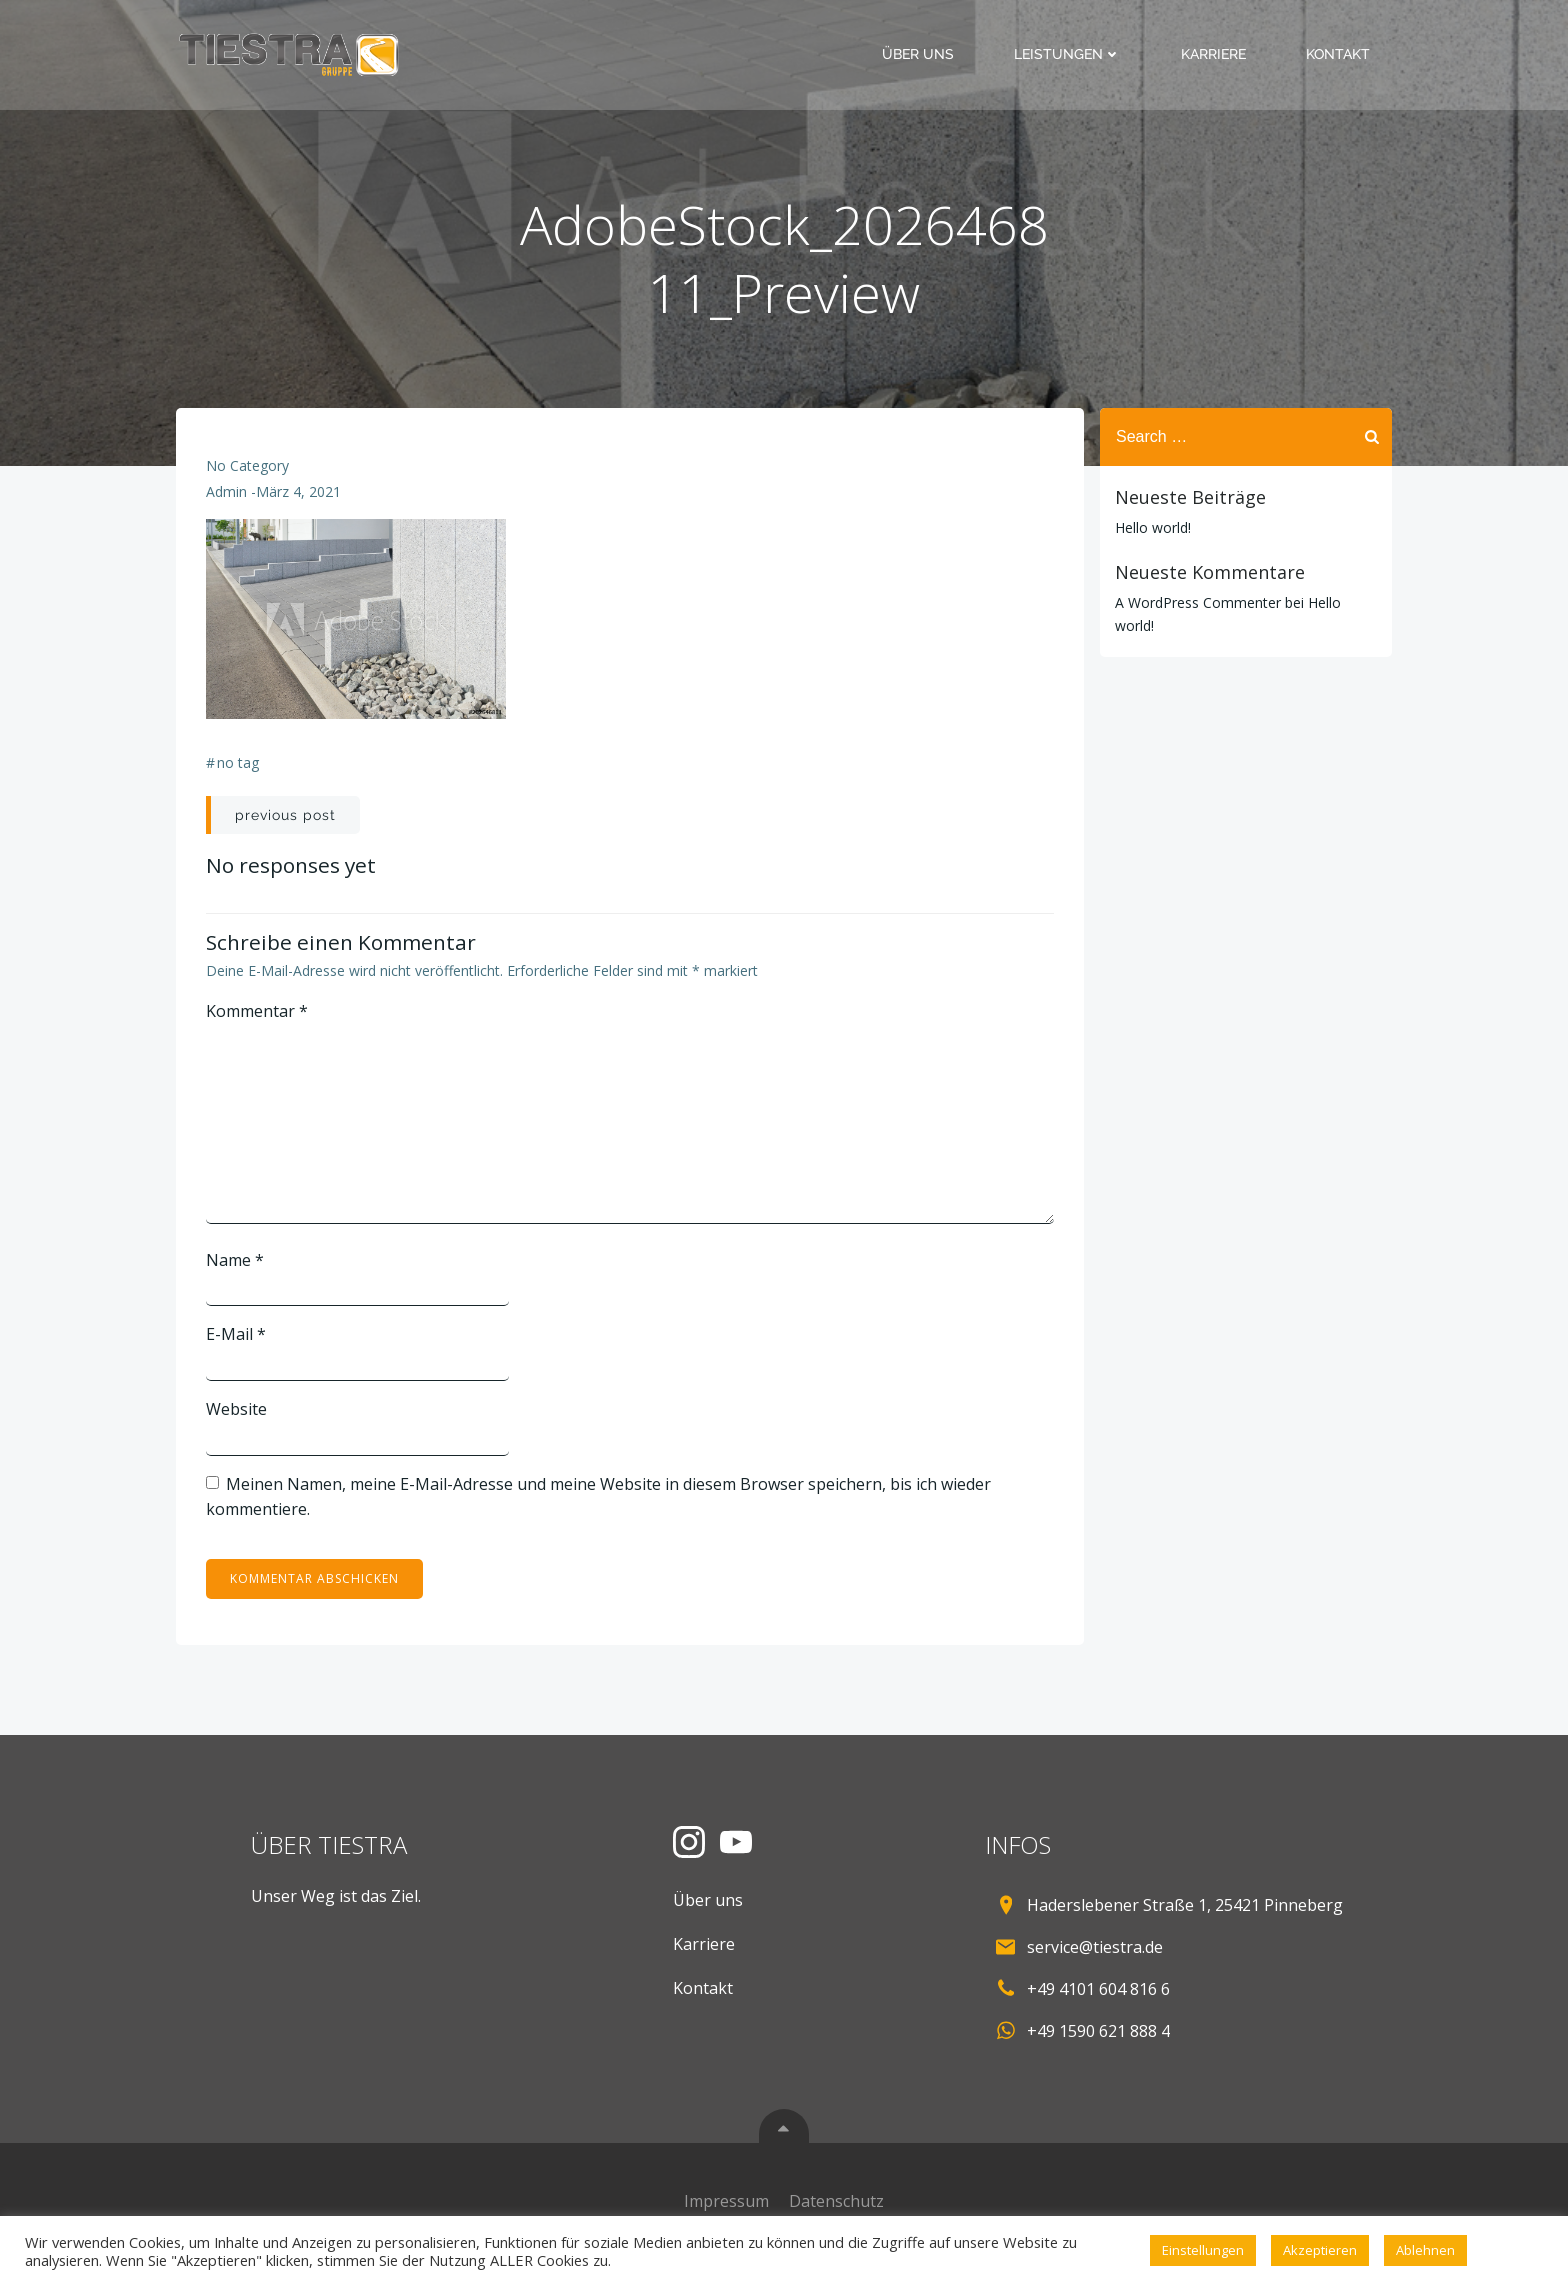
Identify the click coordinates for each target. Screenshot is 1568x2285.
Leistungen (1067, 54)
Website (236, 1409)
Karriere (1213, 54)
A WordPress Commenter (1198, 602)
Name (235, 1260)
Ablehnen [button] (1425, 2250)
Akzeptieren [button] (1320, 2250)
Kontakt (1338, 54)
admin (226, 491)
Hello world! (1153, 527)
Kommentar (257, 1011)
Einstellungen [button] (1203, 2250)
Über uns (918, 54)
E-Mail (236, 1334)
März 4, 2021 (298, 491)
